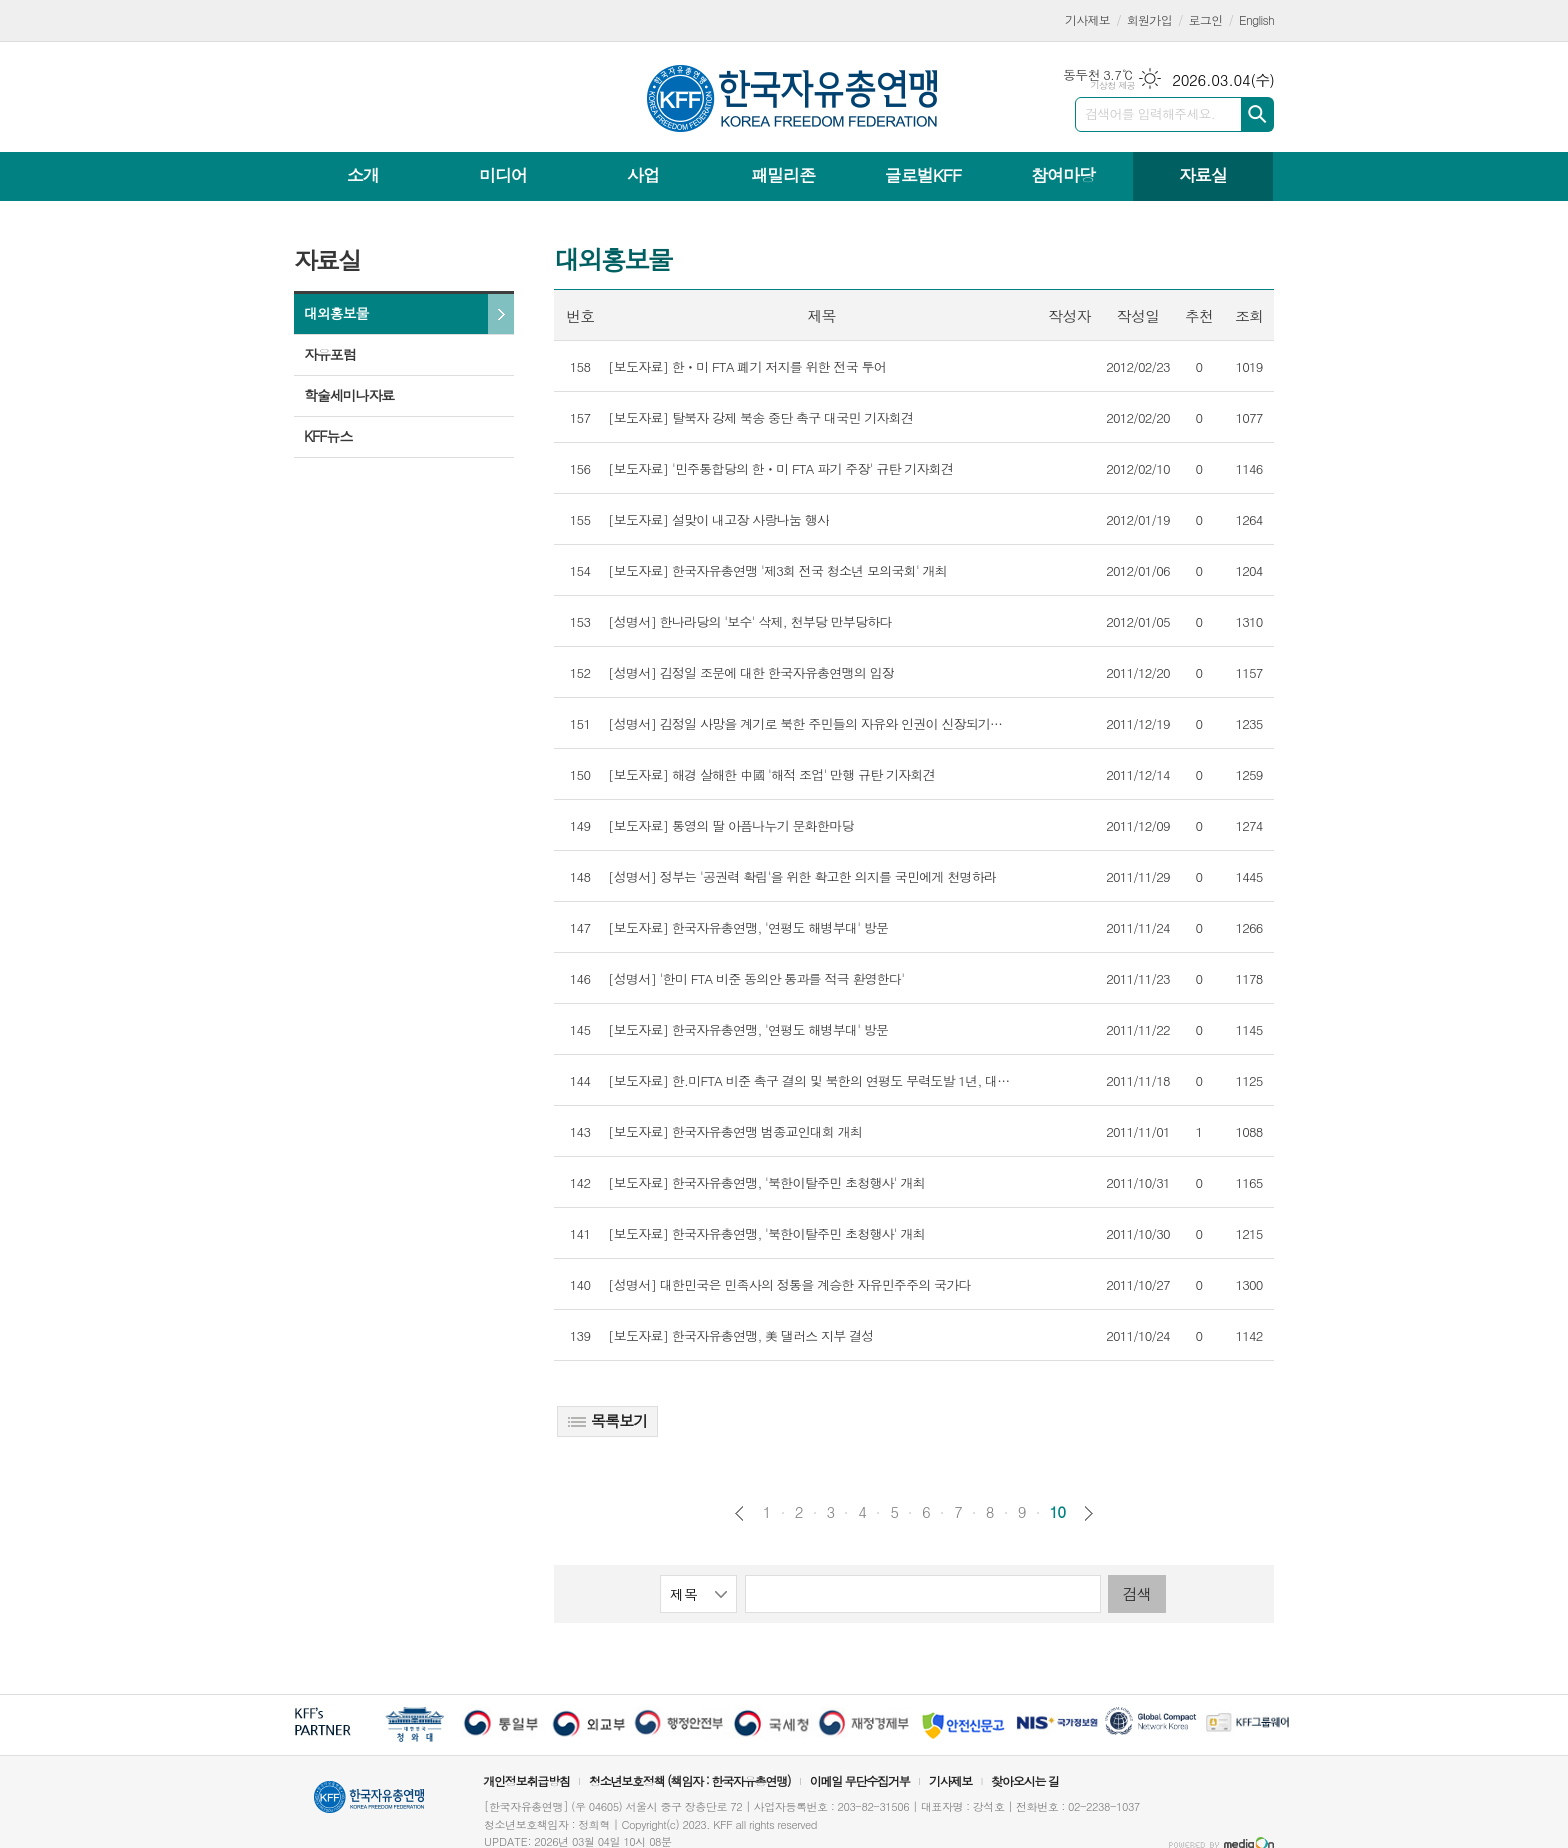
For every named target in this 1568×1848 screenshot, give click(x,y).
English (1256, 19)
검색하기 (1257, 114)
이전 (739, 1513)
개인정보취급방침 (526, 1780)
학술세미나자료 (349, 395)
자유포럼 (330, 354)
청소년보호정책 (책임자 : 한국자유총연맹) (690, 1780)
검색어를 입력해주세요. (1150, 113)
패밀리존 (783, 175)
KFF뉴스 (328, 436)
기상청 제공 (1112, 85)
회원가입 (1149, 19)
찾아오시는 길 (1025, 1780)
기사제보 (1087, 19)
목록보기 (607, 1420)
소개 (363, 175)
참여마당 (1063, 175)
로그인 (1206, 19)
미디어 (503, 175)
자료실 (1203, 175)
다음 (1088, 1513)
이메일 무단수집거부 (860, 1780)
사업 (643, 175)
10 (1058, 1512)
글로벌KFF (923, 175)
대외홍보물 (336, 313)
